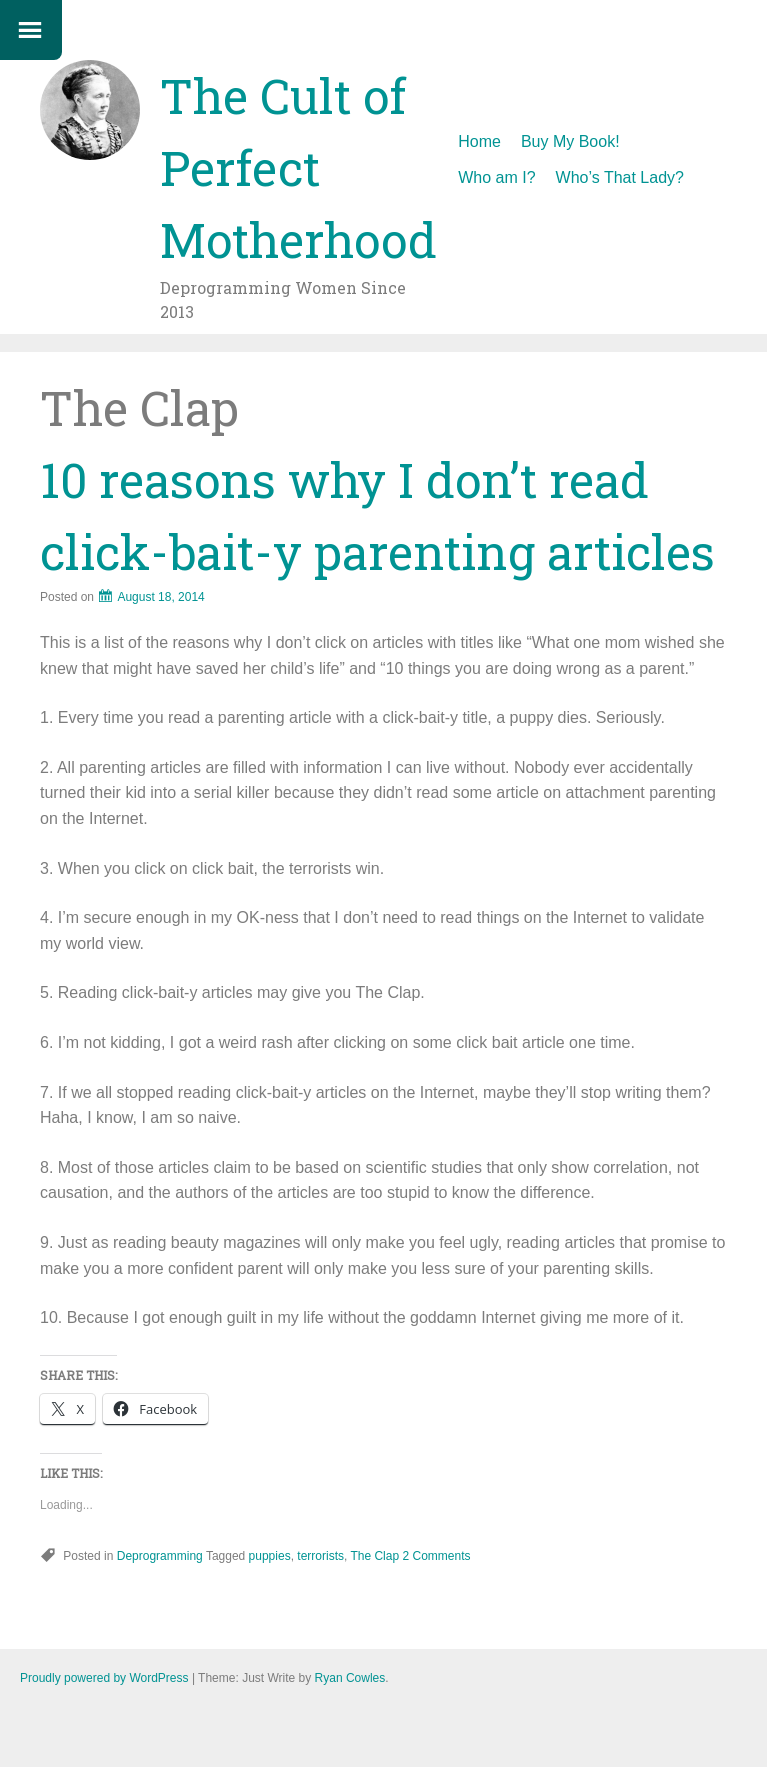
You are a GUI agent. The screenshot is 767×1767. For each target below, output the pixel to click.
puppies (270, 1556)
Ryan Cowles (350, 1678)
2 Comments (436, 1556)
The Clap (374, 1556)
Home (479, 141)
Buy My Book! (570, 141)
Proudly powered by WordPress (104, 1678)
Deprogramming (160, 1556)
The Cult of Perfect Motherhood (298, 167)
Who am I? (496, 177)
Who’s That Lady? (620, 177)
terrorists (320, 1556)
